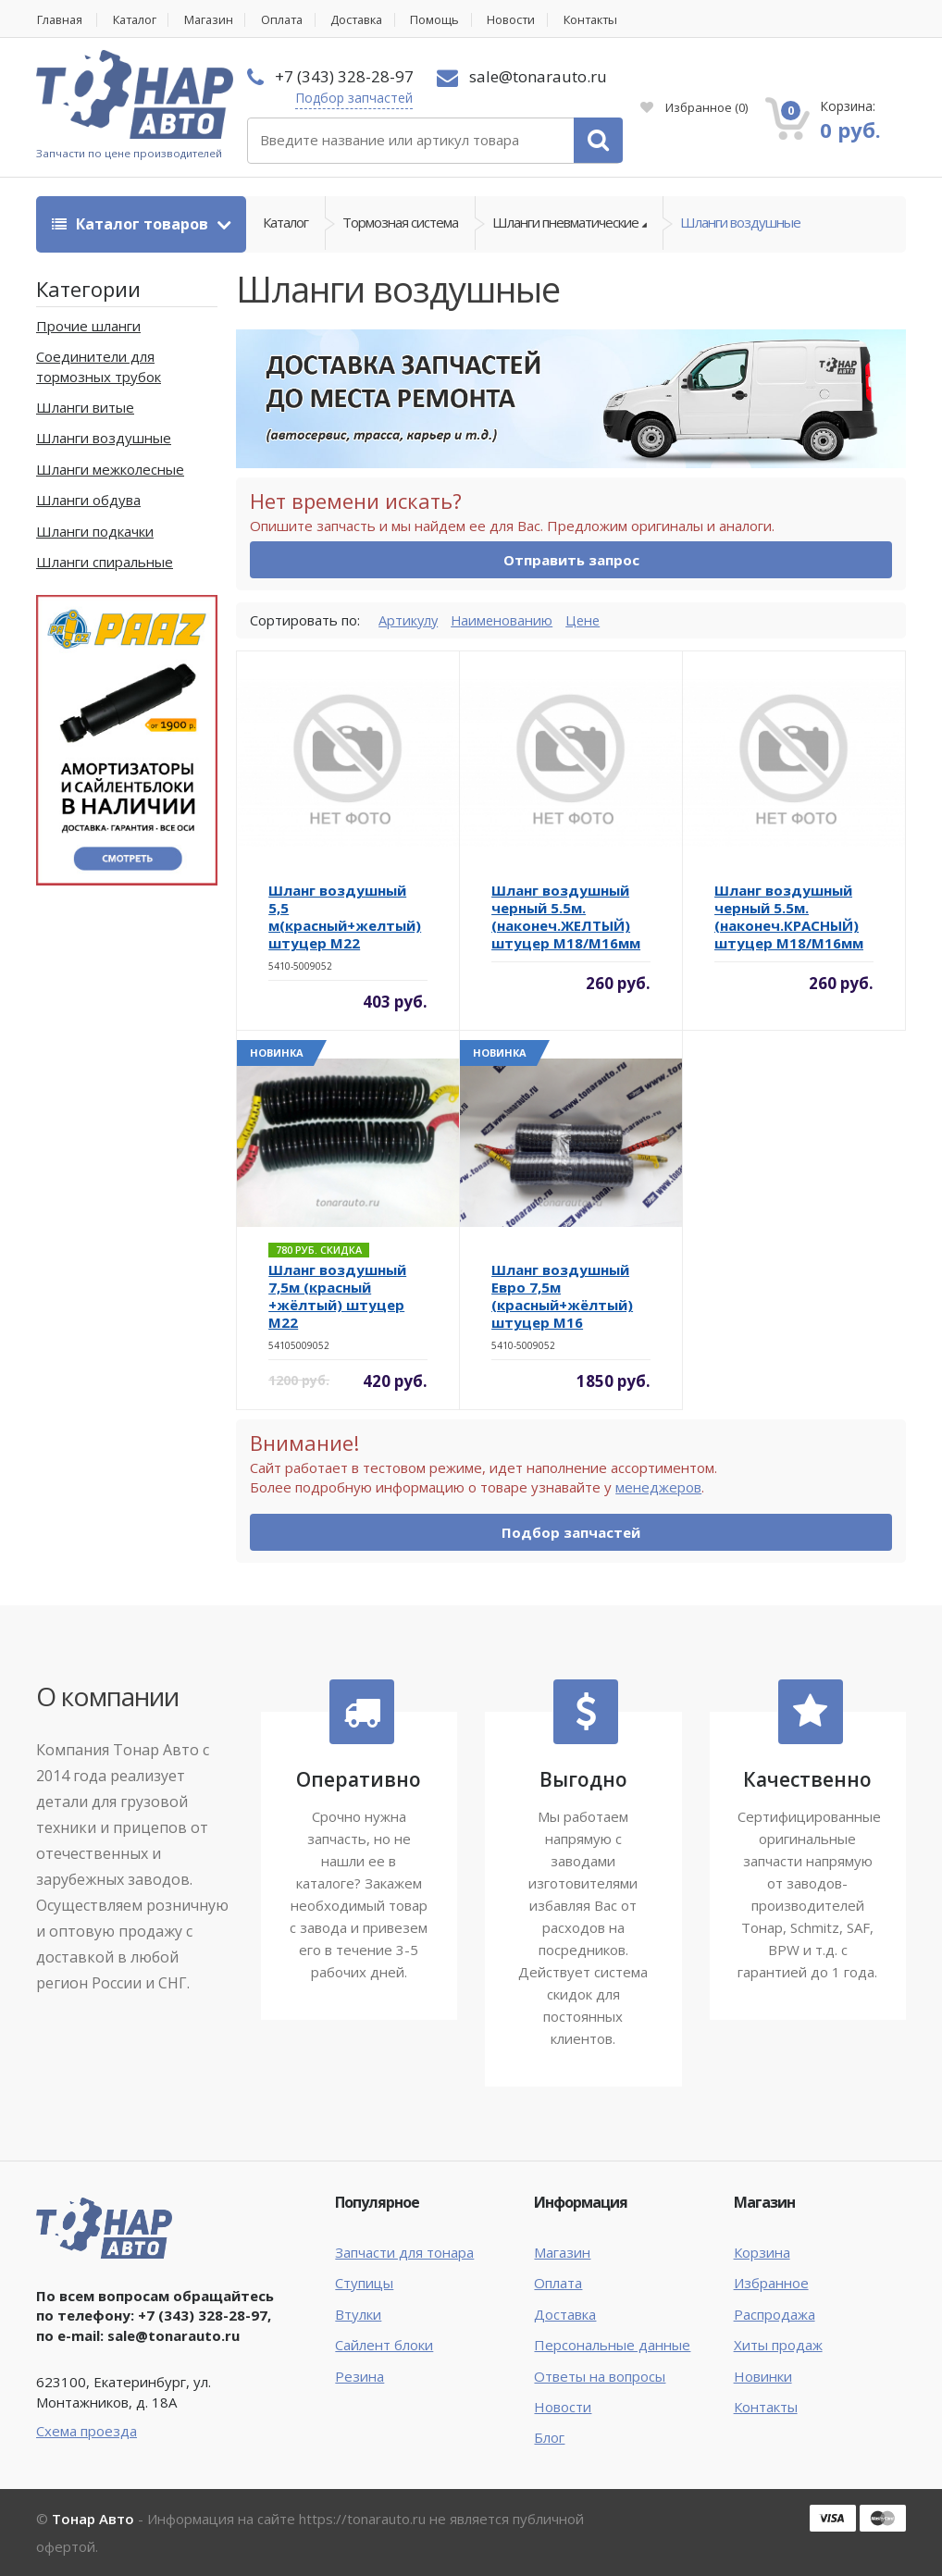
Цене (587, 620)
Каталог (139, 20)
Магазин (217, 20)
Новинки (763, 2376)
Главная (60, 20)
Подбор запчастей (354, 97)
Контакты (615, 20)
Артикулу (409, 620)
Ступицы (364, 2283)
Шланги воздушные (740, 224)
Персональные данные (612, 2345)
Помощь (453, 20)
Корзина (762, 2252)
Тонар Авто (93, 2518)
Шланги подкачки (95, 531)
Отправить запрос (571, 560)
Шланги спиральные (104, 562)
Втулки (358, 2314)
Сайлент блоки (384, 2345)
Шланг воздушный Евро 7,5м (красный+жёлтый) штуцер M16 (562, 1296)
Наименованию (504, 620)
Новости (532, 20)
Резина (359, 2376)
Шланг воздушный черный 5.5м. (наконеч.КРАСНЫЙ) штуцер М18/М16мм (788, 917)
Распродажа (774, 2314)
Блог (549, 2438)
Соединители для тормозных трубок (98, 367)
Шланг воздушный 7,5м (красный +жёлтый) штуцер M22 (337, 1296)
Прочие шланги (88, 325)
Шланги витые (85, 408)
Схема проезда (86, 2431)
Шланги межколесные (110, 469)
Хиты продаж (778, 2345)
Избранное (694, 107)
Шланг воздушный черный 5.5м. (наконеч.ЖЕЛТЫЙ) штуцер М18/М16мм (565, 917)
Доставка (372, 20)
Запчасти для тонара (404, 2252)
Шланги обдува (88, 500)
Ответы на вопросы (599, 2376)
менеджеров (658, 1488)
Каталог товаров (132, 224)
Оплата (293, 20)
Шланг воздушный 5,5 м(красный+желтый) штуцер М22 (344, 917)
